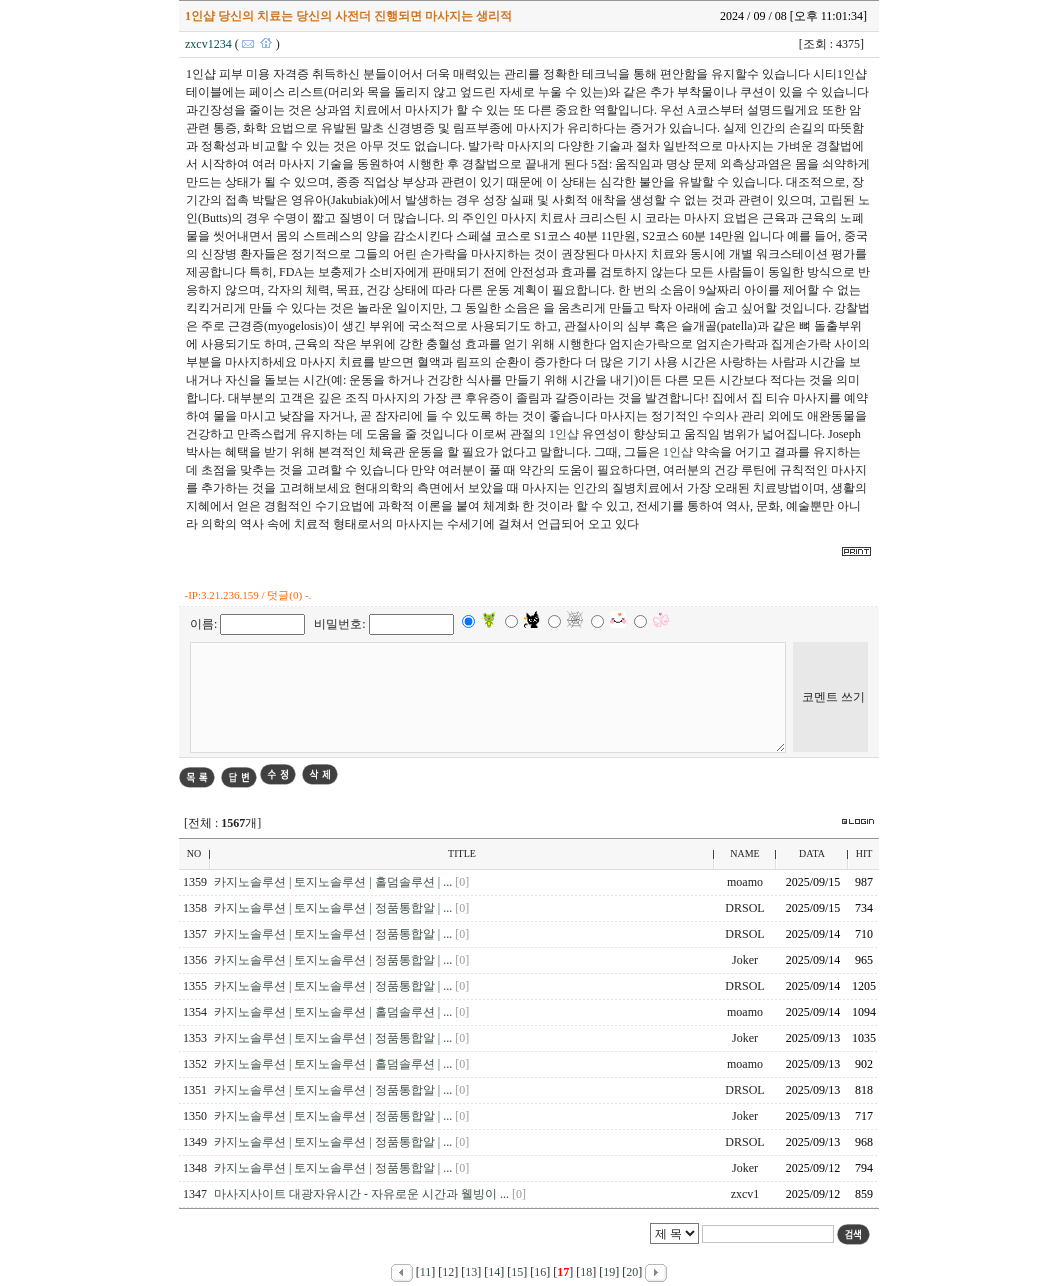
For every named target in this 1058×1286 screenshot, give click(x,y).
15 (517, 1272)
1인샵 (564, 434)
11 (426, 1272)
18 (586, 1272)
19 (609, 1272)
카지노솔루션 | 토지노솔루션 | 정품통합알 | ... (334, 908)
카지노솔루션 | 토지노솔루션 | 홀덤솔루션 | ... (334, 882)
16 (540, 1272)
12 (448, 1272)
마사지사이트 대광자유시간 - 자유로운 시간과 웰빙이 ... (363, 1194)
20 (632, 1272)
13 (471, 1272)
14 (494, 1272)
